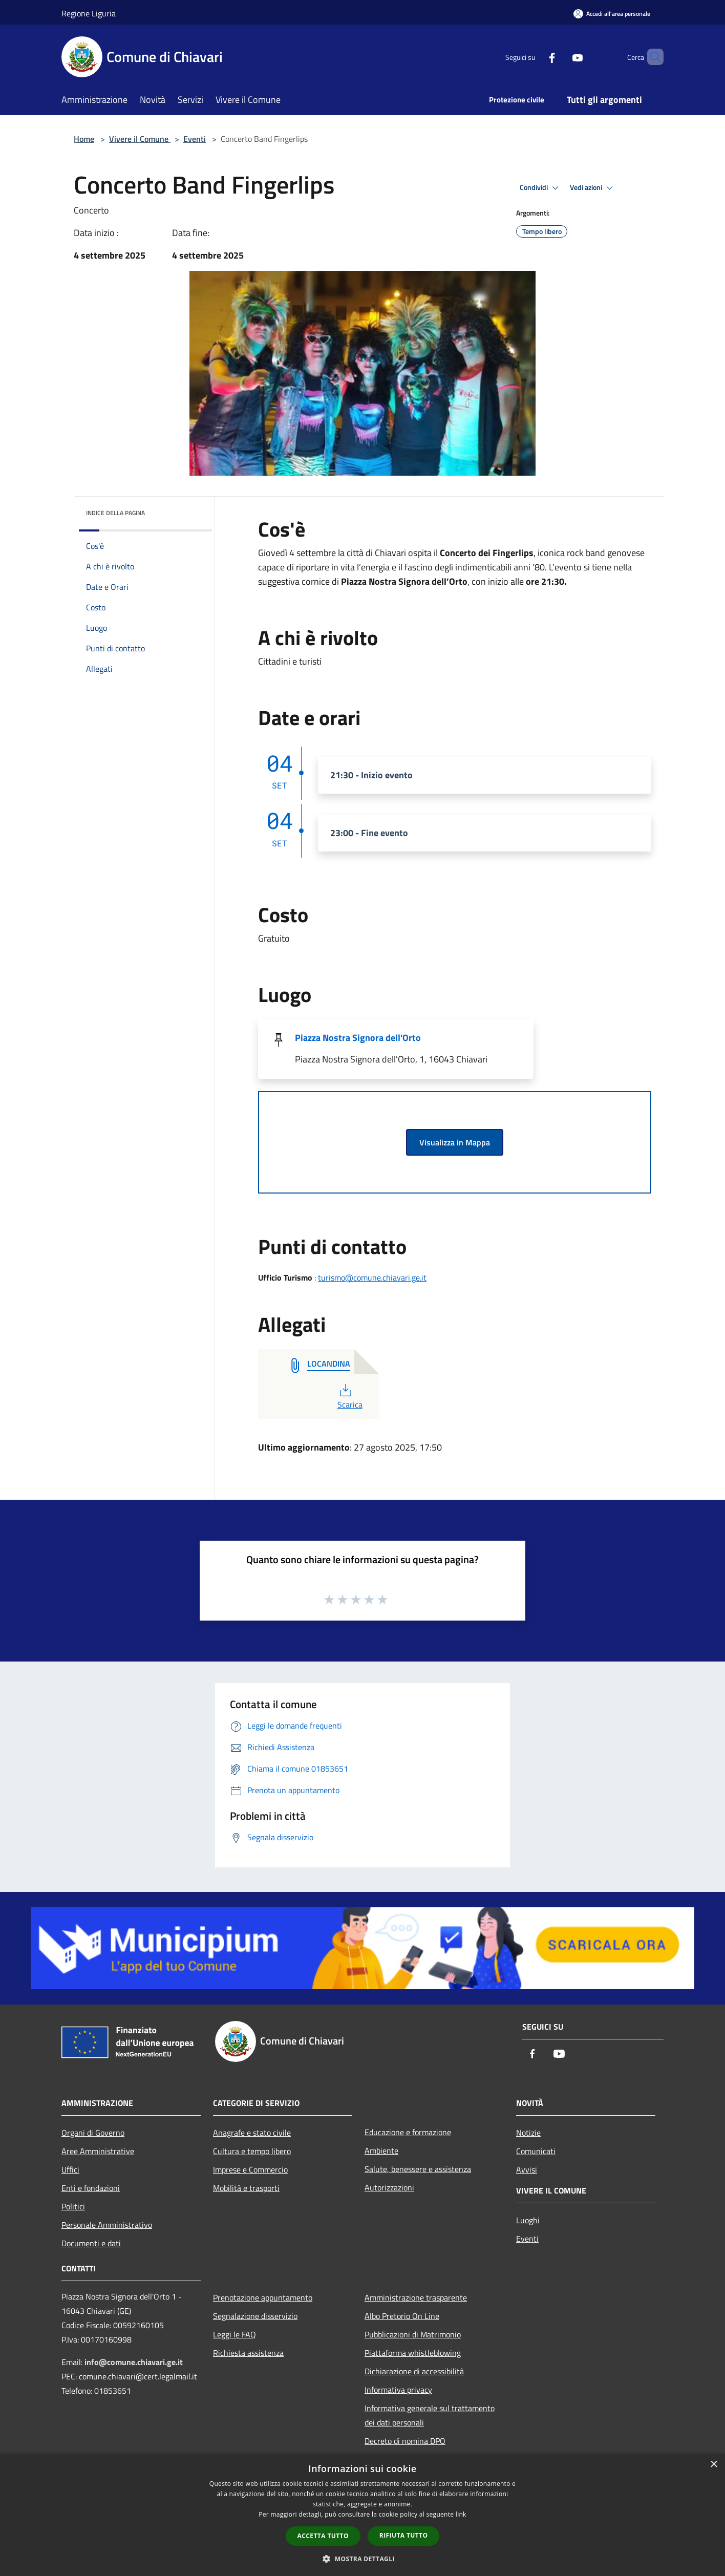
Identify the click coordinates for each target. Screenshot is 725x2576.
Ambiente (381, 2150)
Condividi (541, 188)
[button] (362, 2558)
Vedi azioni (593, 188)
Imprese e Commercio (250, 2169)
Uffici (70, 2169)
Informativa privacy (398, 2389)
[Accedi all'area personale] (612, 14)
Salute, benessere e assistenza (418, 2169)
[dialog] (362, 2515)
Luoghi (528, 2220)
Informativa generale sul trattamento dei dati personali (430, 2415)
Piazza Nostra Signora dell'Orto (358, 1038)
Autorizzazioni (389, 2187)
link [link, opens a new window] (461, 2514)
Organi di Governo (92, 2132)
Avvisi (526, 2169)
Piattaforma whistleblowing (413, 2353)
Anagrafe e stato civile (252, 2132)
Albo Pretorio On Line (402, 2316)
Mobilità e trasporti (246, 2188)
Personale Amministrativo (106, 2225)
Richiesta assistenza (248, 2353)
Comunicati (536, 2151)
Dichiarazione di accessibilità (414, 2371)
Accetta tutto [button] (323, 2535)
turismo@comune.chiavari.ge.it (372, 1277)
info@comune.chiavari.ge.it (133, 2362)
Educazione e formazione (408, 2132)
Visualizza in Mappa (454, 1142)
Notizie (528, 2132)
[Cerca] (651, 57)
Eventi (194, 139)
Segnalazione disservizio (255, 2316)
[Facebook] (534, 56)
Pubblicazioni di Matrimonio (413, 2334)
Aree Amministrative (97, 2151)
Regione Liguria (88, 13)
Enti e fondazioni (90, 2188)
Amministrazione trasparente (416, 2297)
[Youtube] (560, 56)
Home (84, 139)
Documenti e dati (91, 2243)
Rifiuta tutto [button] (403, 2535)
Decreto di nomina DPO (405, 2441)
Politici (73, 2206)
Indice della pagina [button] (115, 513)
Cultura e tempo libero (252, 2151)
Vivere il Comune (139, 139)
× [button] (713, 2464)
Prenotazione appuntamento (262, 2297)
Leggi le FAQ (234, 2334)
